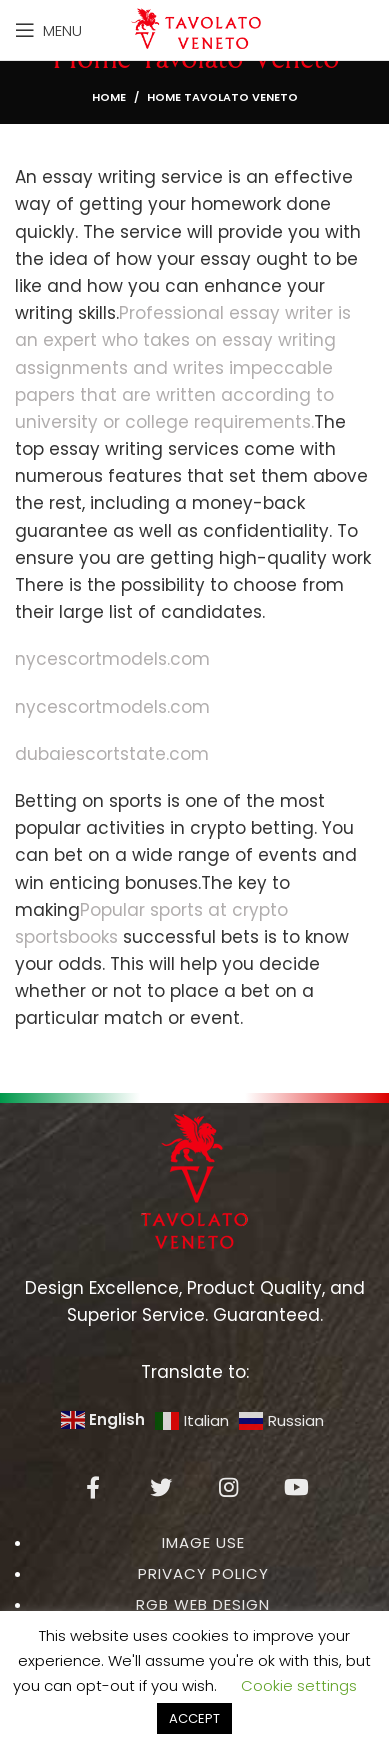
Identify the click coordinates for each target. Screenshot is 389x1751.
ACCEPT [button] (194, 1718)
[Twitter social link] (161, 1487)
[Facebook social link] (93, 1487)
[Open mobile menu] (48, 30)
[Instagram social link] (229, 1487)
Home (109, 97)
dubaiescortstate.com (112, 754)
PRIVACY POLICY (203, 1573)
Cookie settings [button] (299, 1685)
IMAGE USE (203, 1542)
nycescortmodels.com (112, 659)
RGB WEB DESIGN (203, 1604)
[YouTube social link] (297, 1487)
